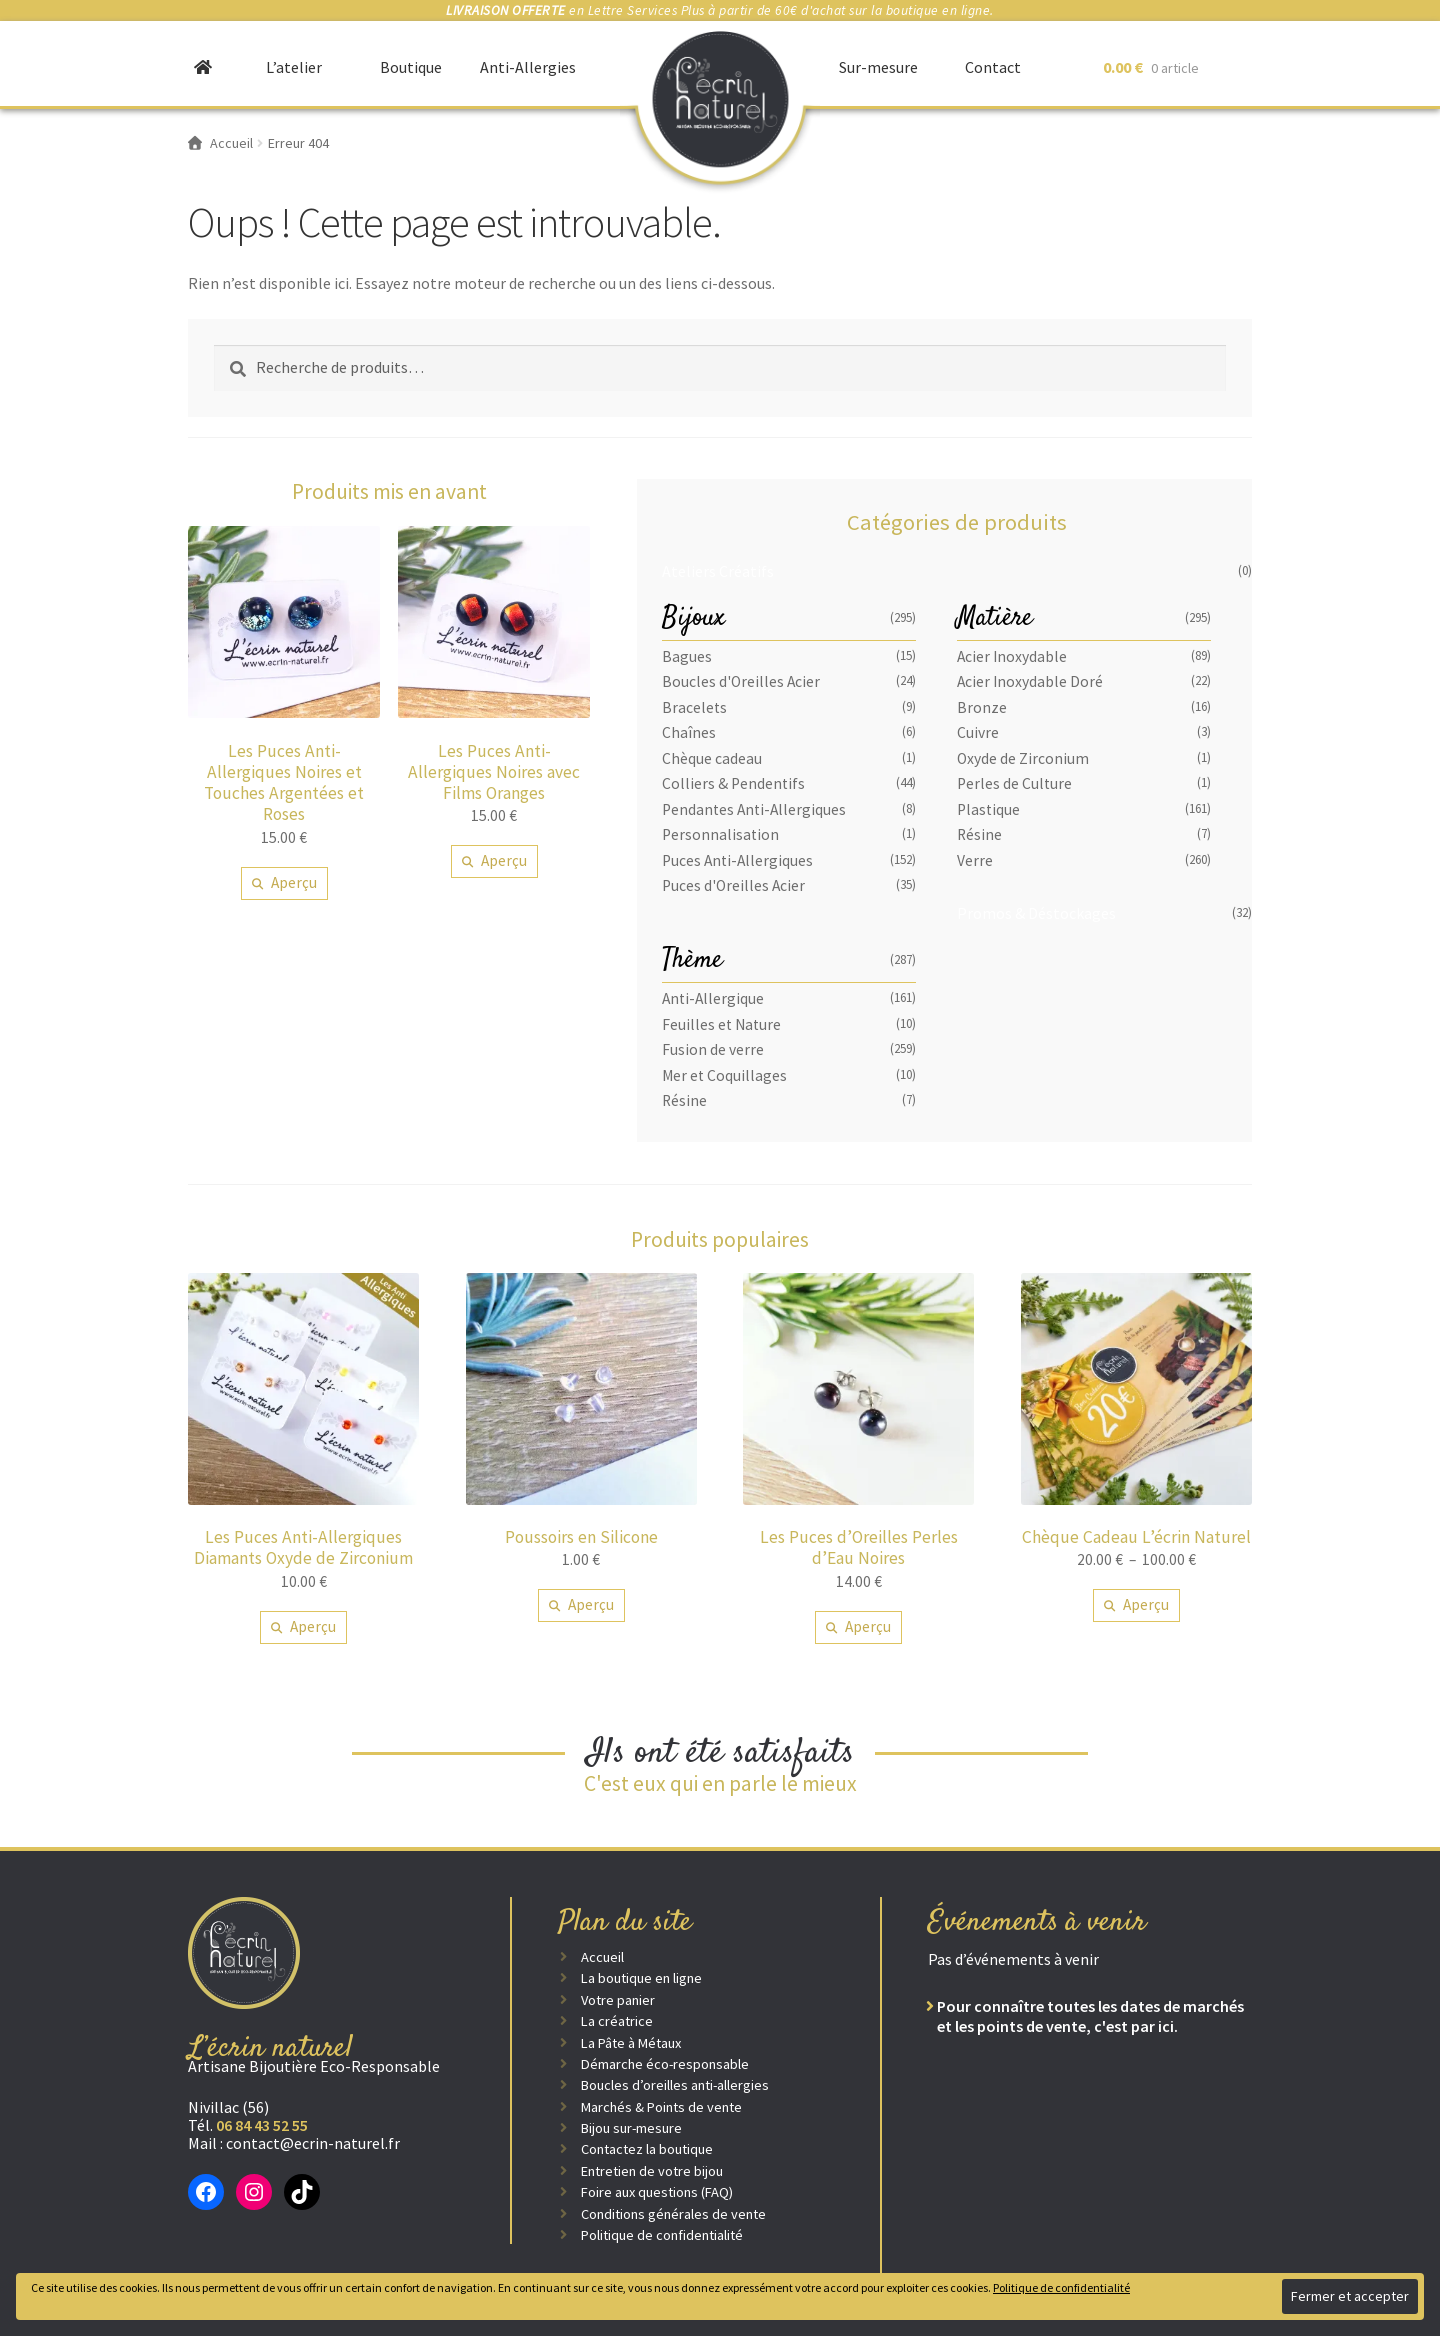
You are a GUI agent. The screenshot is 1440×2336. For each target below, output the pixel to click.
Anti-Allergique (713, 998)
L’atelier (294, 67)
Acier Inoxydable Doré (1030, 681)
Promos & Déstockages (1036, 913)
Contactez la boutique (647, 2149)
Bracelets (694, 707)
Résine (979, 834)
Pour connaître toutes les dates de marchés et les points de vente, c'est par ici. (1090, 2016)
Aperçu (294, 882)
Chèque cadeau (712, 758)
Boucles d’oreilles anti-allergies (675, 2085)
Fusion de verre (713, 1049)
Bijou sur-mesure (631, 2128)
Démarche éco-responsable (665, 2064)
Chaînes (689, 732)
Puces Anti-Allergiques (737, 860)
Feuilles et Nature (721, 1024)
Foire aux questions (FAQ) (657, 2192)
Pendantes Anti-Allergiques (754, 809)
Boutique (411, 67)
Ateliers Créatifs (718, 571)
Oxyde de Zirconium (1023, 758)
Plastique (988, 809)
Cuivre (978, 732)
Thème (692, 960)
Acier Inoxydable (1012, 656)
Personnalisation (720, 834)
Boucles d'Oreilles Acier (741, 681)
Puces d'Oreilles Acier (733, 885)
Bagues (687, 656)
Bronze (982, 707)
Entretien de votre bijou (652, 2171)
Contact (993, 67)
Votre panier (618, 2000)
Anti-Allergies (528, 67)
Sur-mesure (878, 67)
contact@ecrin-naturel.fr (313, 2143)
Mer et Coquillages (724, 1075)
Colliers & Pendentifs (733, 783)
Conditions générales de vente (673, 2214)
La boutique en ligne (641, 1978)
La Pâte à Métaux (631, 2043)
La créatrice (617, 2021)
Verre (975, 860)
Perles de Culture (1014, 783)
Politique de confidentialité (662, 2235)
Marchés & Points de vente (661, 2107)
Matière (995, 618)
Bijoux (693, 618)
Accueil (602, 1957)
